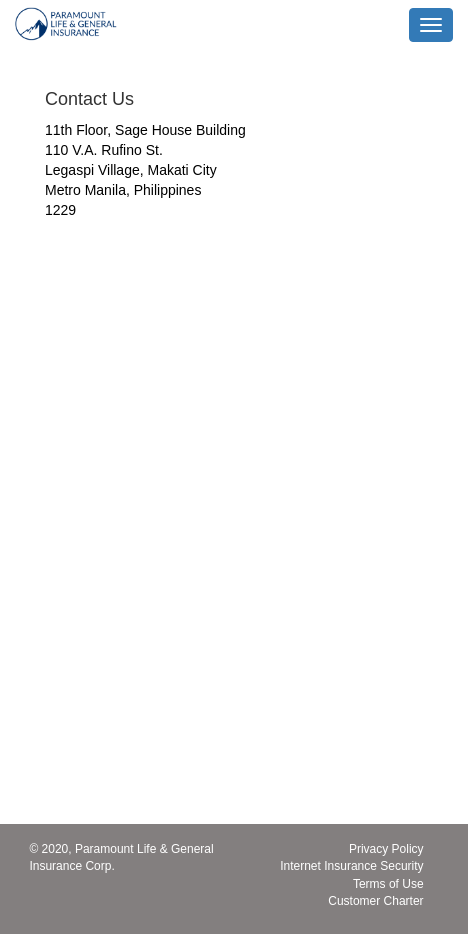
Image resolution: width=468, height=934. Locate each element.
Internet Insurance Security (351, 866)
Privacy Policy (386, 849)
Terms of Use (388, 884)
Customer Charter (375, 901)
